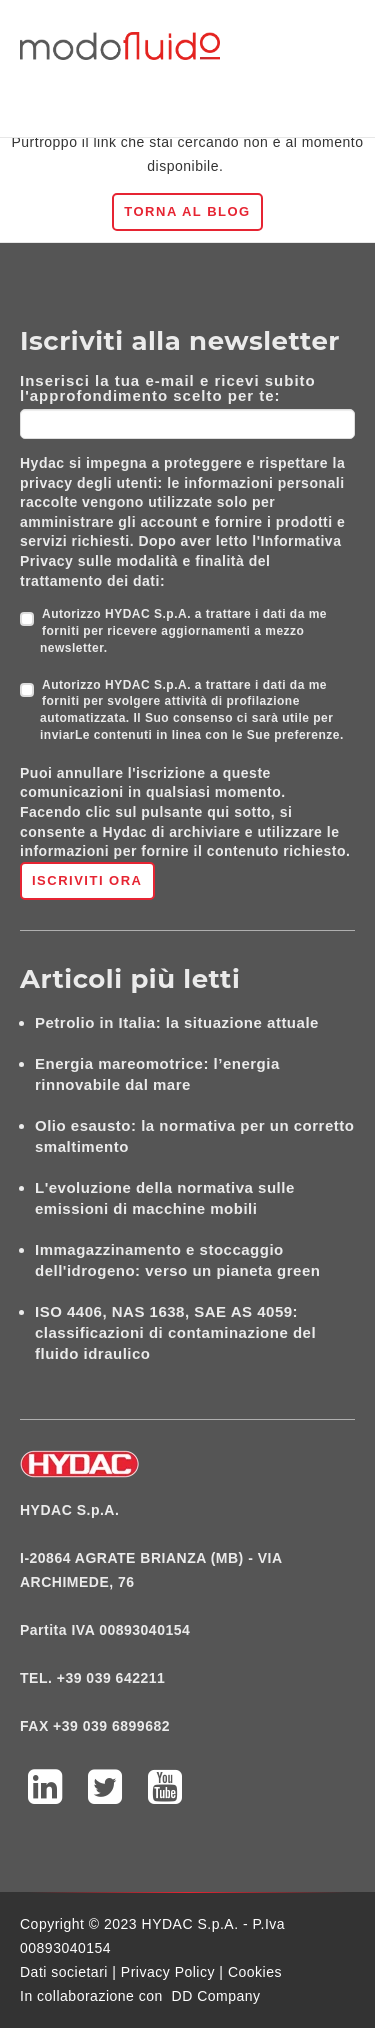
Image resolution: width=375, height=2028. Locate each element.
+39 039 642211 (111, 1678)
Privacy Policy (168, 1972)
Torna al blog (187, 211)
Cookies (255, 1972)
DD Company (216, 1996)
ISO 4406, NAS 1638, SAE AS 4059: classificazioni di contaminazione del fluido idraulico (175, 1332)
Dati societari (64, 1972)
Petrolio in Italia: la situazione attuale (177, 1022)
